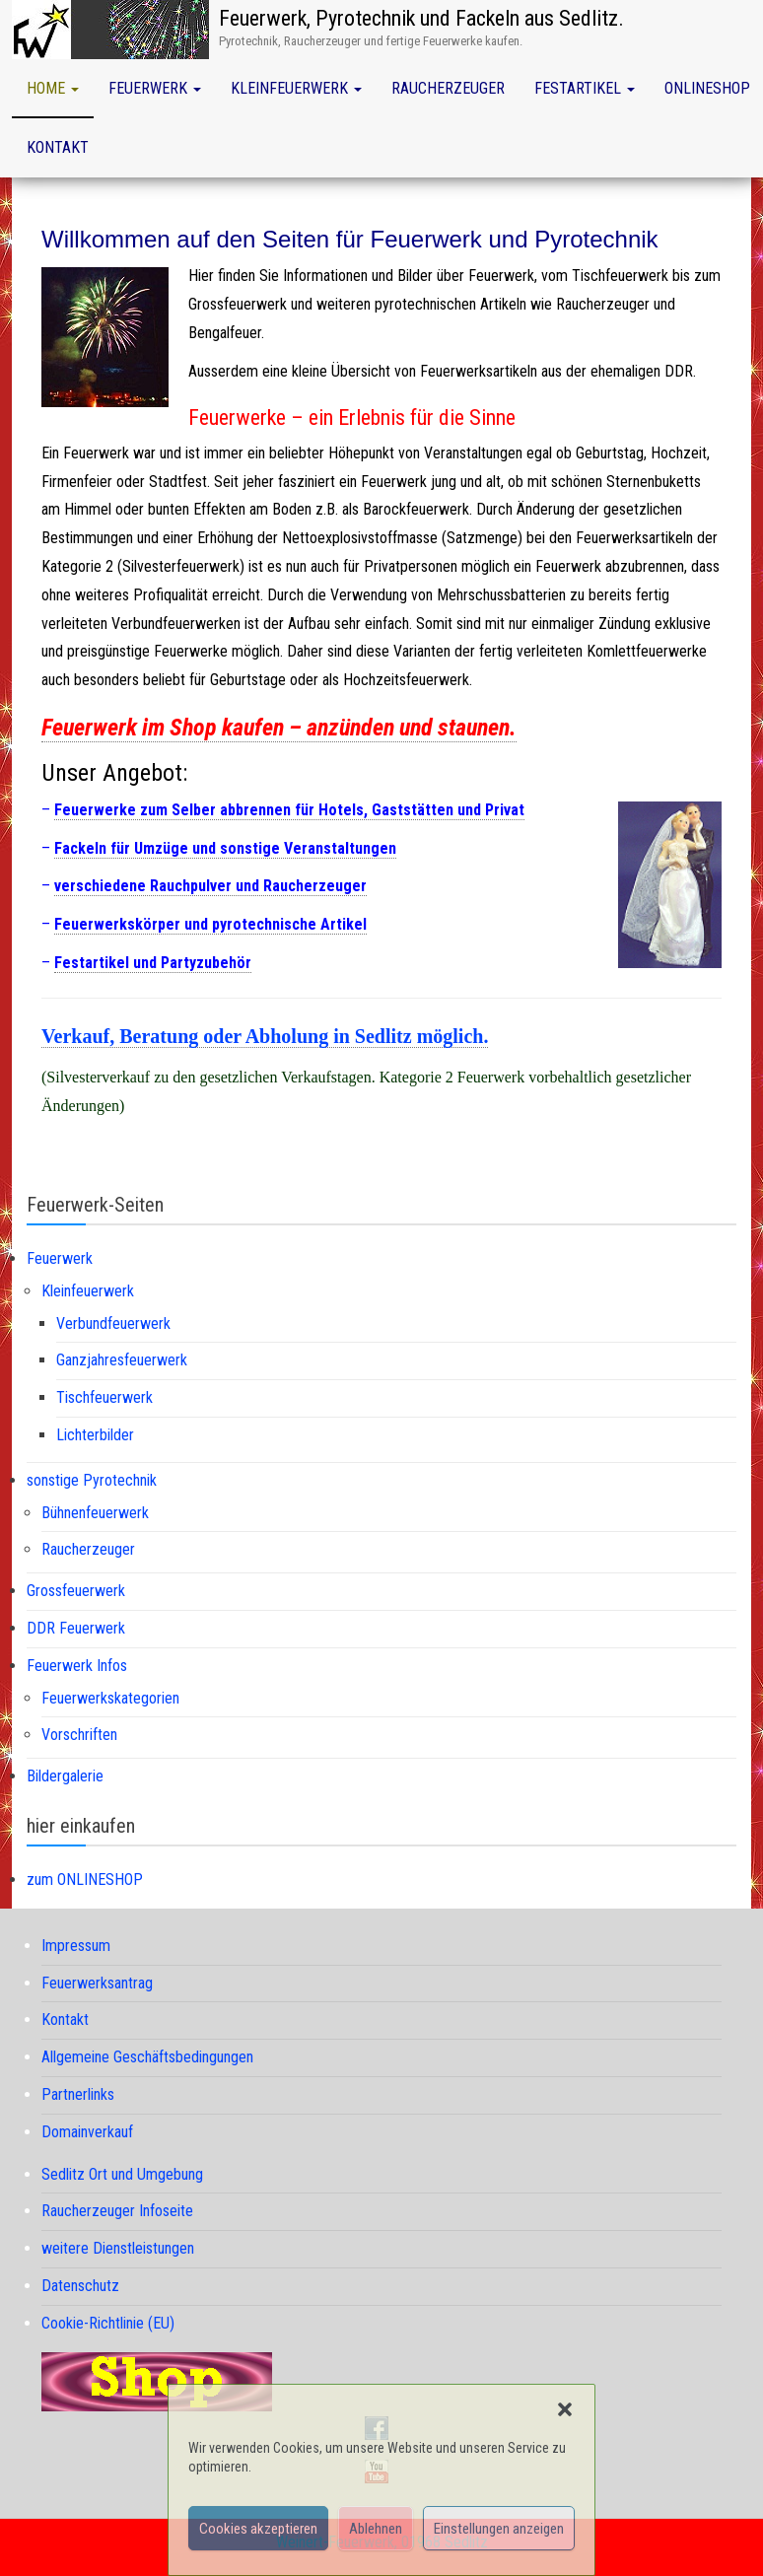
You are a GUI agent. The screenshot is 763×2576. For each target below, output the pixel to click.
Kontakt (58, 147)
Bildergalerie (65, 1776)
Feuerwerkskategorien (110, 1698)
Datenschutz (80, 2285)
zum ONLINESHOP (85, 1879)
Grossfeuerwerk (76, 1590)
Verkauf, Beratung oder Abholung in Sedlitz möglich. (264, 1036)
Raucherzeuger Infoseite (117, 2210)
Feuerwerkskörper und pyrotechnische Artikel (210, 924)
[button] (565, 2409)
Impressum (75, 1945)
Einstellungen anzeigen (499, 2529)
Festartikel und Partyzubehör (152, 962)
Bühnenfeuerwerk (95, 1512)
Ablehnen (375, 2529)
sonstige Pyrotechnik (92, 1480)
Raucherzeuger (448, 88)
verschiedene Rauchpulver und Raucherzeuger (210, 885)
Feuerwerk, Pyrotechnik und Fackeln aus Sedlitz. (421, 18)
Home (53, 88)
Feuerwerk (154, 88)
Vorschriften (79, 1734)
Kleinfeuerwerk (296, 88)
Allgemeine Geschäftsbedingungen (147, 2057)
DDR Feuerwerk (76, 1628)
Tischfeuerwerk (104, 1397)
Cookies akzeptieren (258, 2529)
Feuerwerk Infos (77, 1665)
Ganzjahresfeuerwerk (121, 1360)
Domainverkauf (87, 2132)
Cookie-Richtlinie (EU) (107, 2323)
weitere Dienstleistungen (117, 2248)
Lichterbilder (95, 1435)
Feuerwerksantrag (97, 1983)
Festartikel (584, 88)
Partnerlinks (77, 2094)
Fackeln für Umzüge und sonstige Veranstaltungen (225, 848)
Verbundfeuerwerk (113, 1323)
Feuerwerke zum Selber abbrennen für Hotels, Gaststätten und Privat (289, 810)
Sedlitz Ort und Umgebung (122, 2174)
